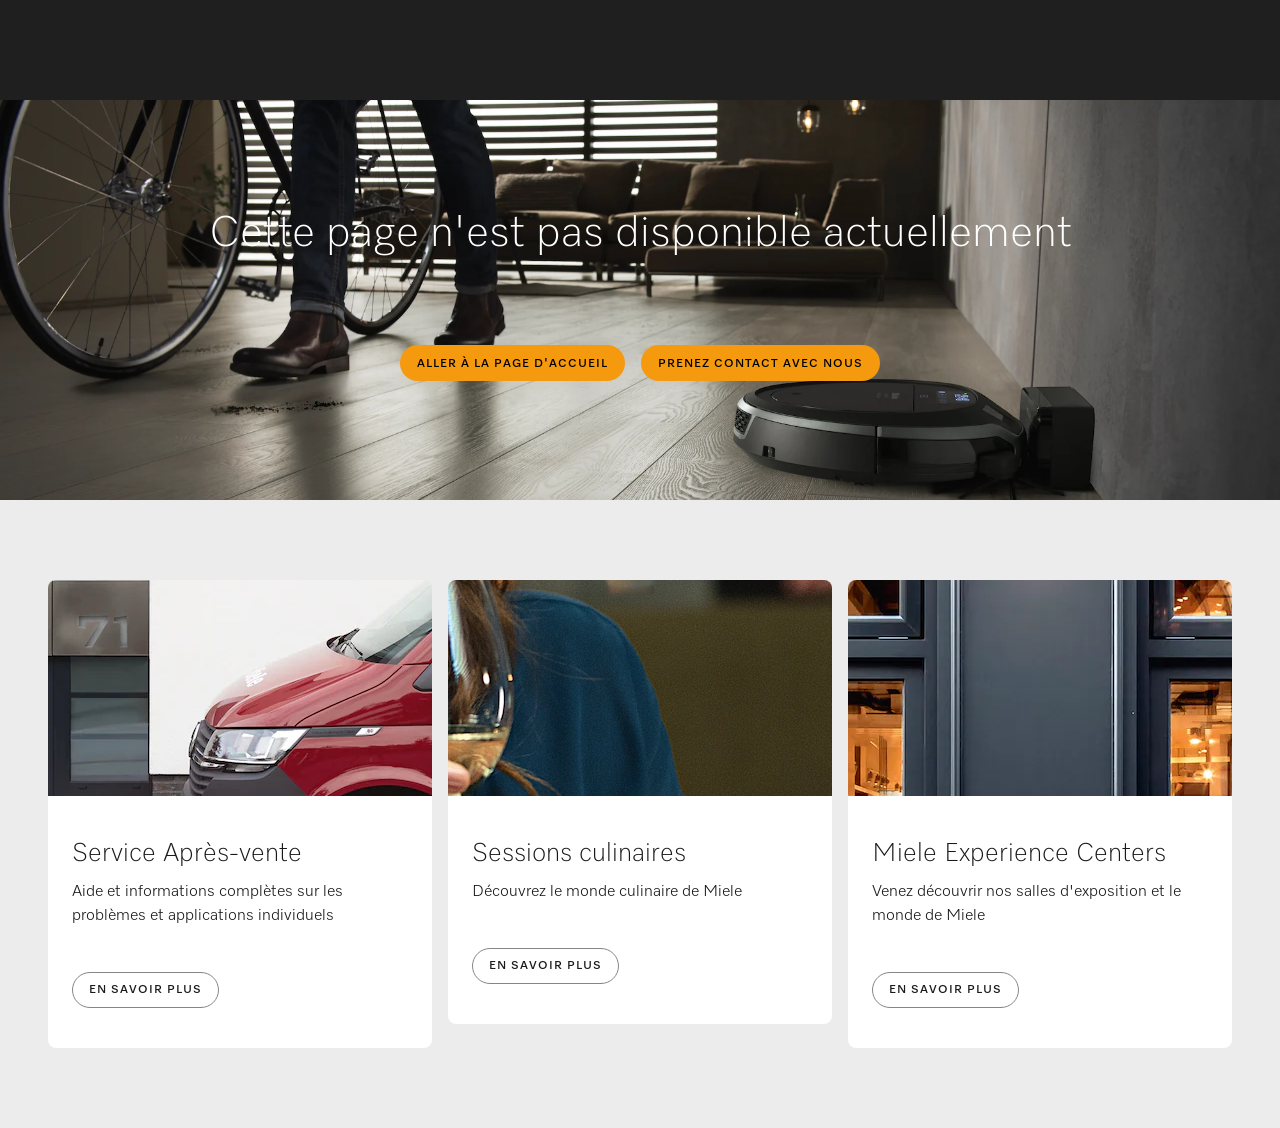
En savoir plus (145, 990)
